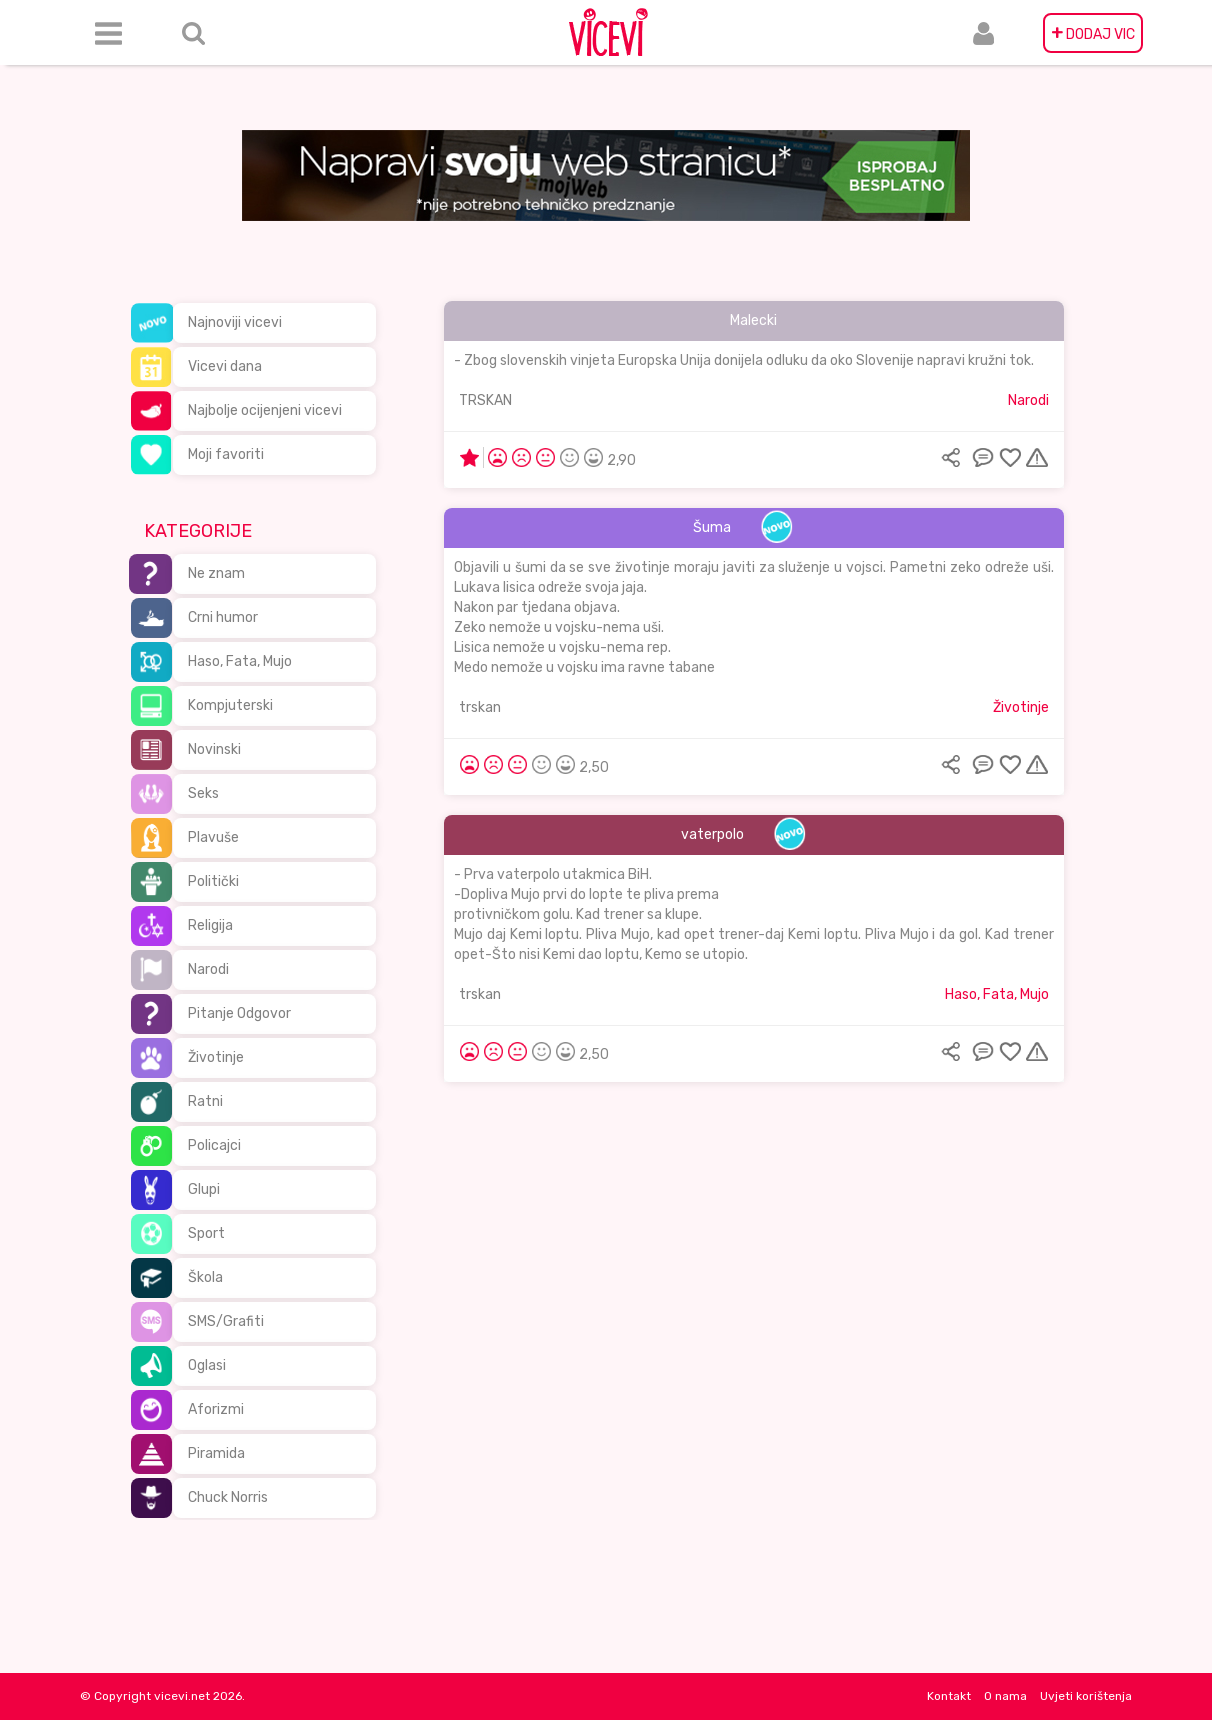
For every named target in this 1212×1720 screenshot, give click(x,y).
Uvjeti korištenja (1086, 1696)
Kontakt (949, 1696)
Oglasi (207, 1365)
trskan (480, 707)
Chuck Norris (228, 1497)
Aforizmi (216, 1409)
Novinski (214, 749)
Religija (210, 925)
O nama (1005, 1696)
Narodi (208, 969)
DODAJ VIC (1093, 33)
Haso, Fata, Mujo (240, 661)
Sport (206, 1233)
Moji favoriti (226, 454)
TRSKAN (485, 400)
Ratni (205, 1101)
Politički (213, 881)
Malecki (753, 320)
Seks (203, 793)
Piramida (216, 1453)
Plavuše (213, 837)
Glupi (204, 1189)
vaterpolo (712, 834)
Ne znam (216, 573)
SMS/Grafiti (226, 1321)
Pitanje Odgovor (239, 1013)
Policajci (214, 1145)
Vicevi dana (225, 366)
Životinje (216, 1057)
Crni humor (223, 617)
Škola (205, 1277)
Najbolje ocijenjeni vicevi (265, 410)
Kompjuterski (230, 705)
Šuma (712, 527)
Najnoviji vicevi (235, 322)
